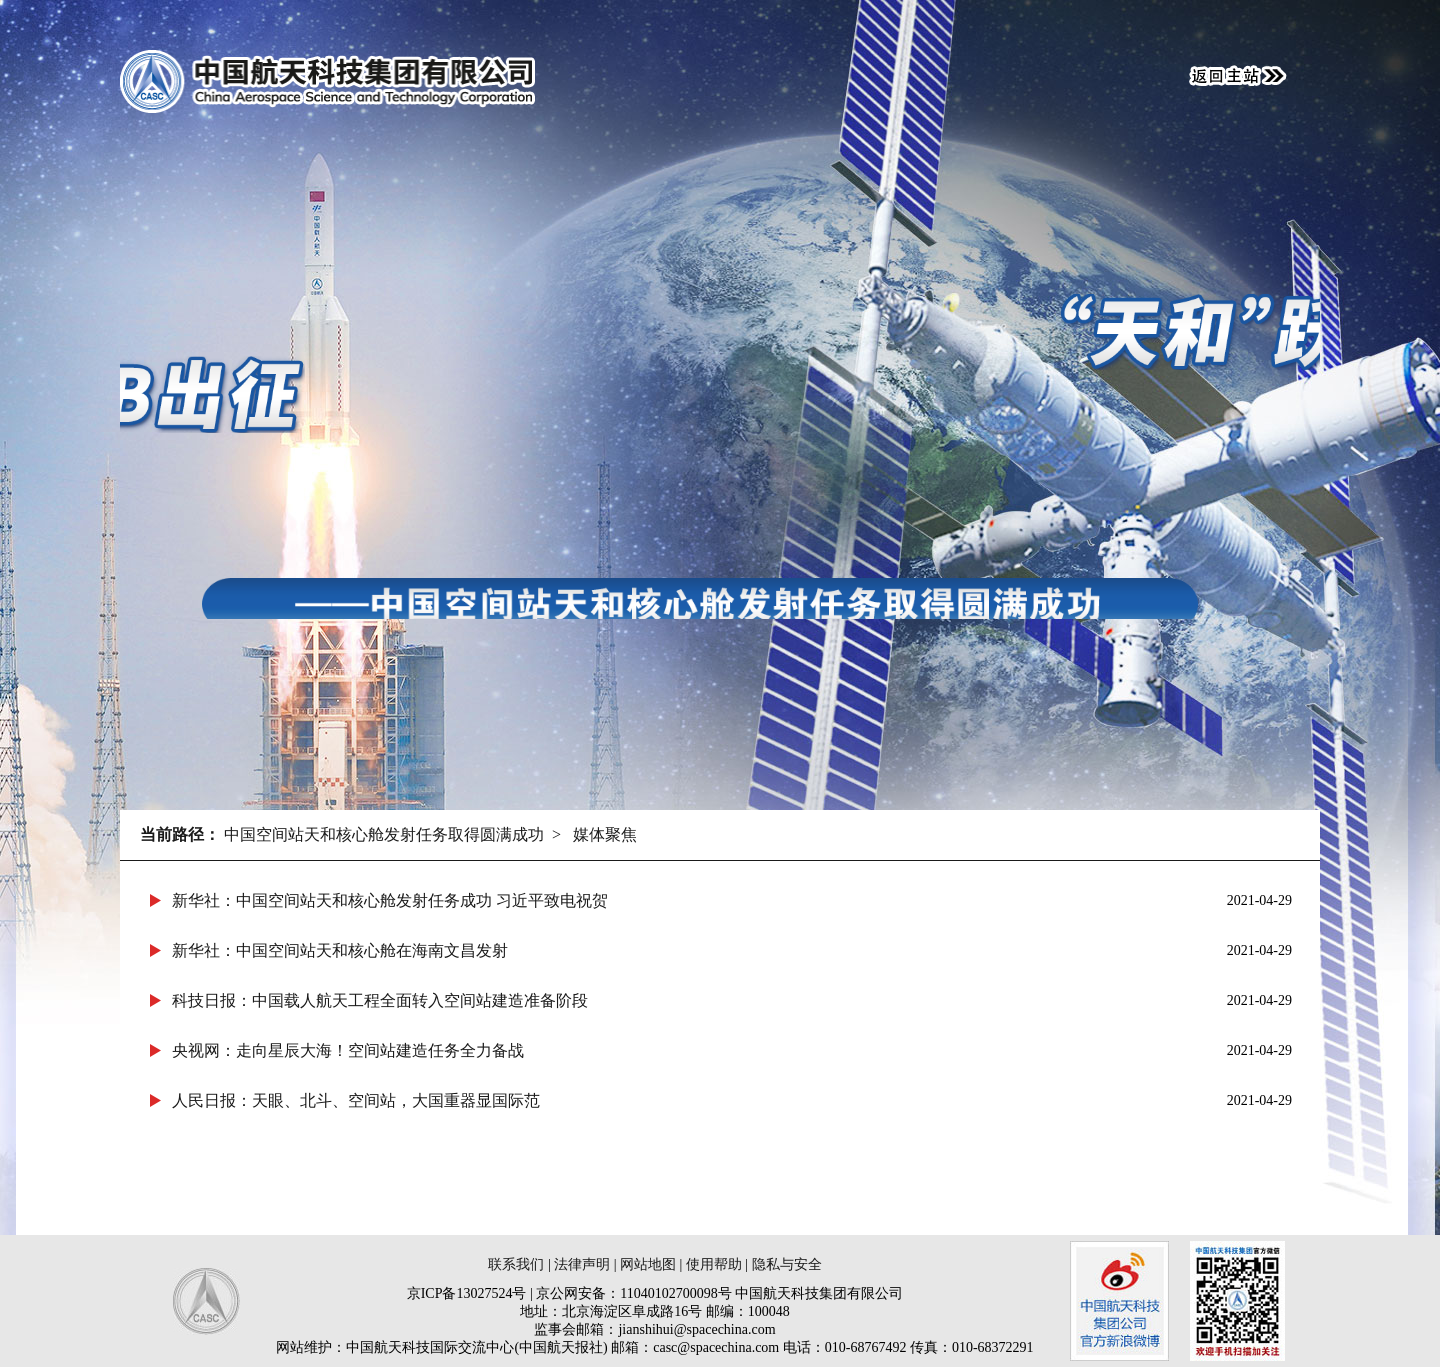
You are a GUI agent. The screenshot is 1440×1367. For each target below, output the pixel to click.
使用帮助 (714, 1264)
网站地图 (648, 1264)
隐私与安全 (787, 1264)
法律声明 (582, 1264)
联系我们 (516, 1264)
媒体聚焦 (605, 834)
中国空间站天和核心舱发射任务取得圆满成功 (384, 834)
